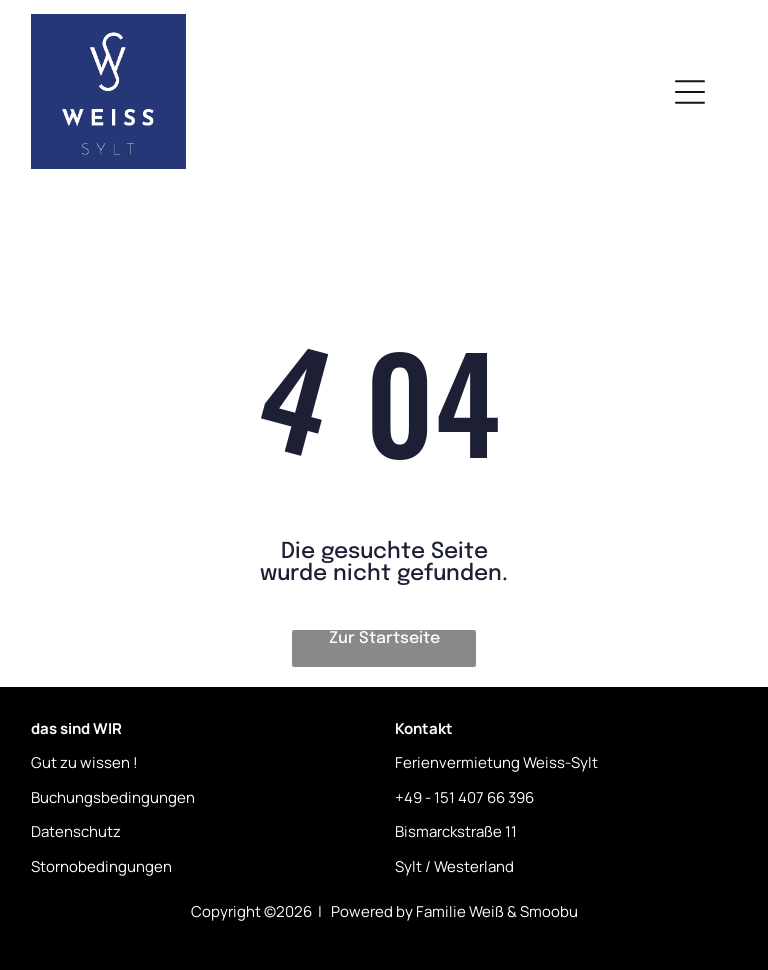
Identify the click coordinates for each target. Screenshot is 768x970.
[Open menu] (690, 92)
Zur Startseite (384, 638)
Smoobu (549, 911)
